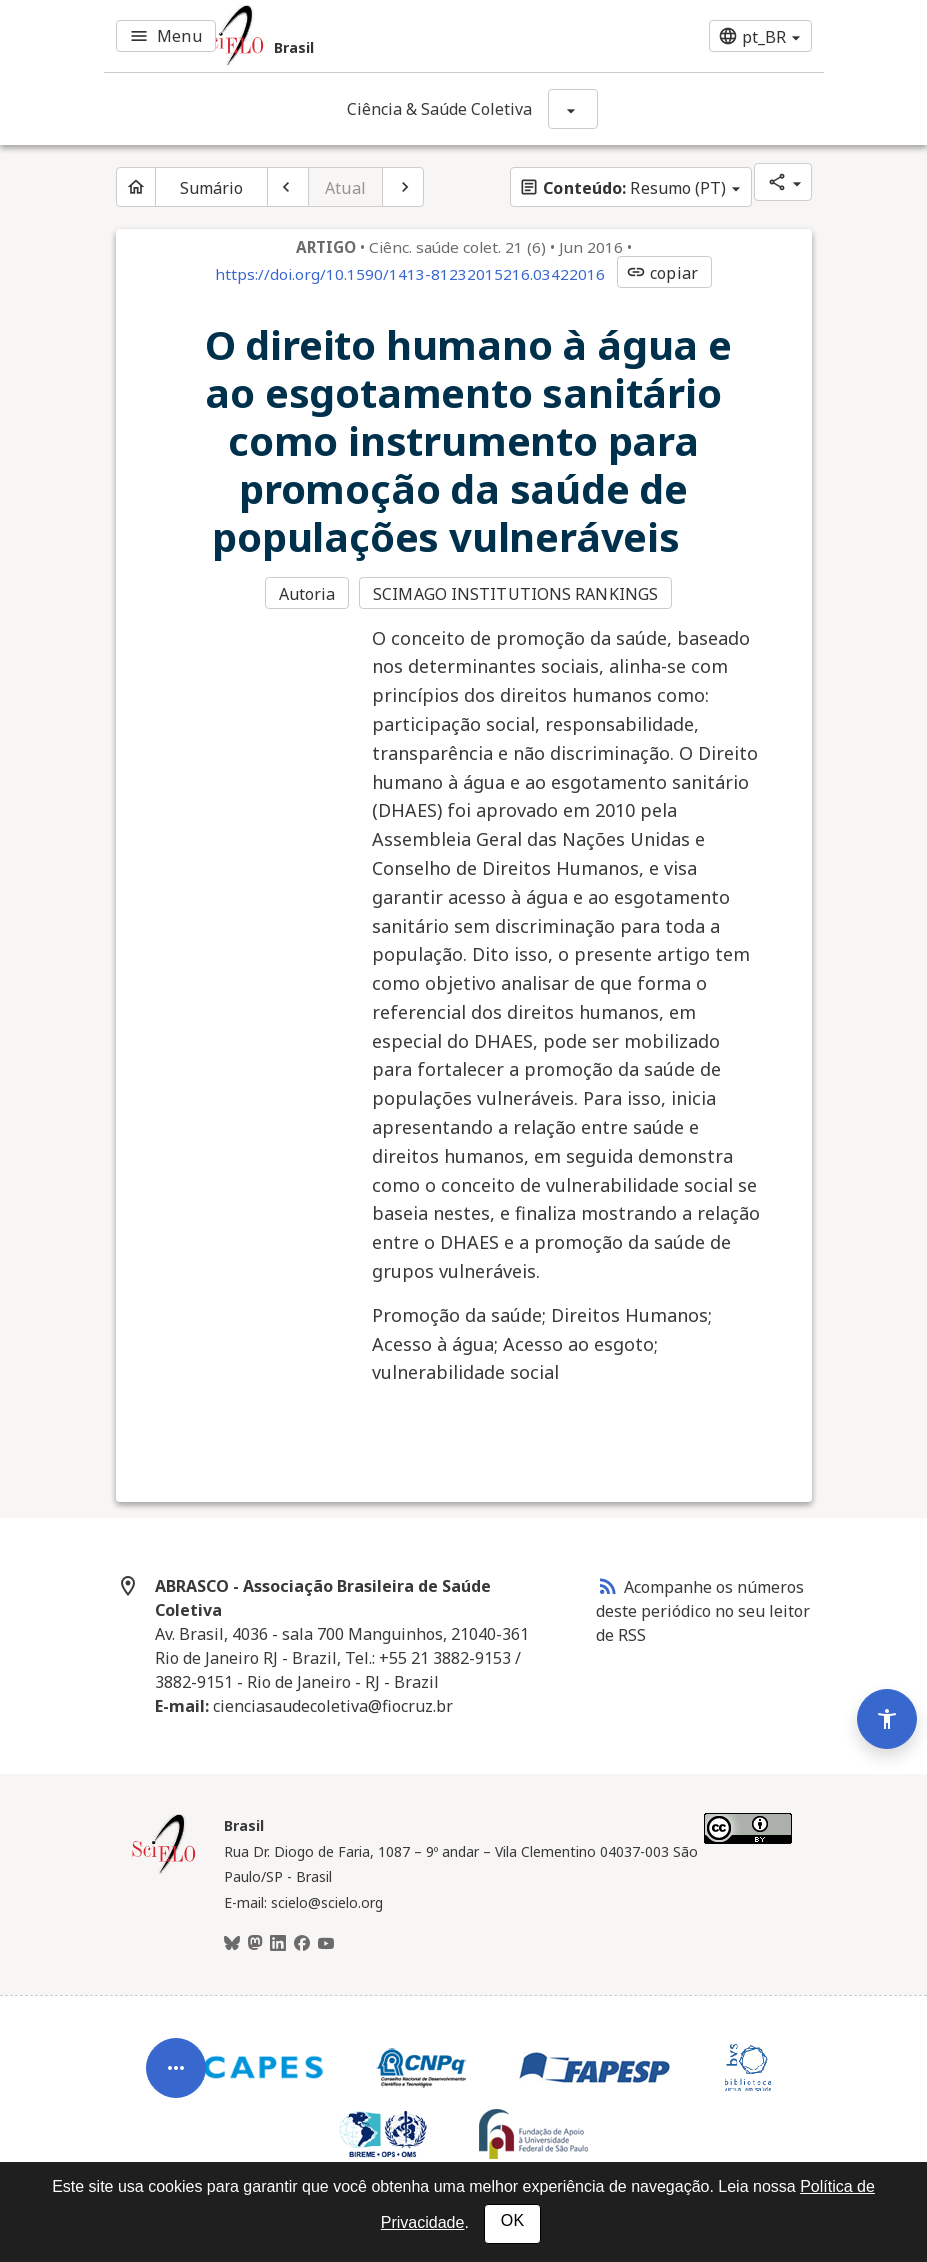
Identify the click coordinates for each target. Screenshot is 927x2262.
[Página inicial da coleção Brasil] (164, 1871)
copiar (662, 273)
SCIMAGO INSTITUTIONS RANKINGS (515, 594)
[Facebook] (302, 1944)
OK (512, 2220)
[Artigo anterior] (288, 187)
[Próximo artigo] (403, 187)
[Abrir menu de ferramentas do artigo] (176, 2078)
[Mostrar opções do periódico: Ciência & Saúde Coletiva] (573, 109)
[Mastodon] (255, 1944)
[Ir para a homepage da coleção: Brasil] (343, 36)
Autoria (307, 594)
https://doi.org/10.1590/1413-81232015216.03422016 (410, 274)
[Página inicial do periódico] (136, 187)
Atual (345, 188)
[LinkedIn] (278, 1944)
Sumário (212, 188)
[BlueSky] (232, 1944)
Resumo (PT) (622, 188)
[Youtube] (326, 1944)
